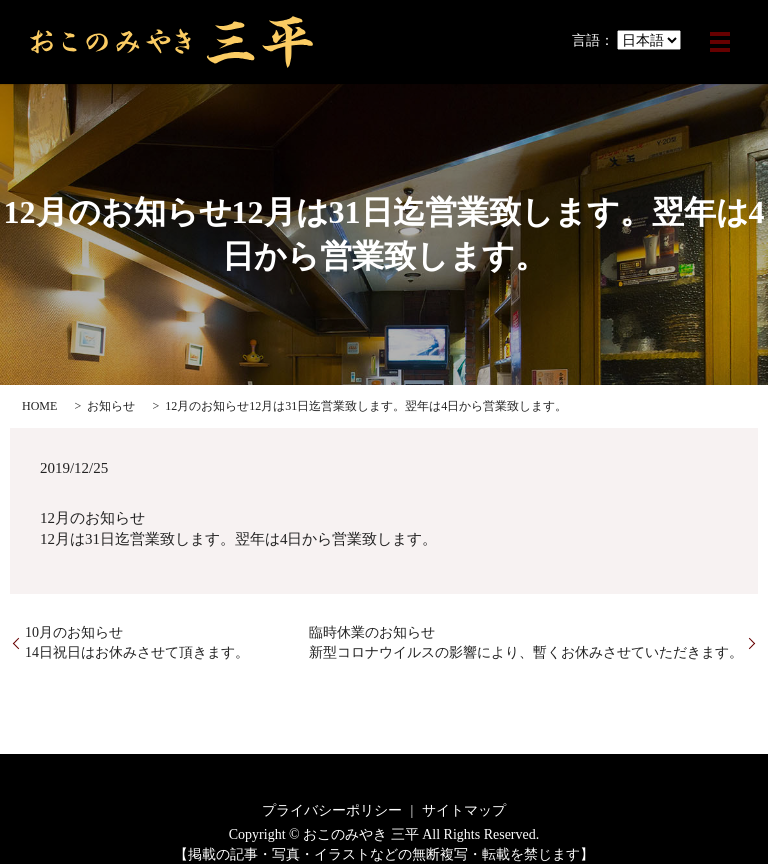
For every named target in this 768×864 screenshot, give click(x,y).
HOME (39, 406)
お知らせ (111, 406)
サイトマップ (464, 810)
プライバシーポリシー (332, 810)
